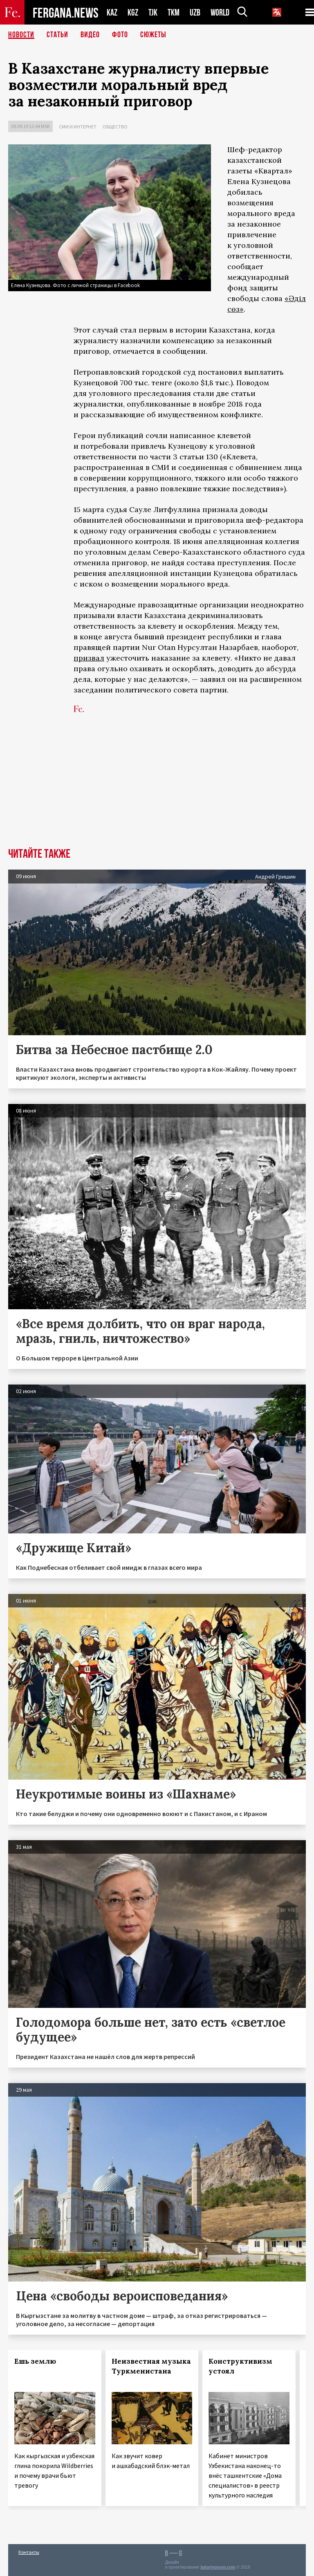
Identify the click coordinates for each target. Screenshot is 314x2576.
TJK (152, 12)
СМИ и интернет (77, 127)
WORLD (220, 12)
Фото (120, 35)
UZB (195, 12)
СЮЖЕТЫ (153, 35)
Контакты (28, 2552)
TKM (173, 12)
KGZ (133, 12)
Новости (21, 35)
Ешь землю (35, 2361)
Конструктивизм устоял (240, 2366)
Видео (90, 35)
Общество (115, 127)
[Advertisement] (157, 786)
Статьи (57, 35)
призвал (89, 658)
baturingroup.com (218, 2567)
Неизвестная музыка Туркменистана (151, 2366)
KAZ (112, 12)
